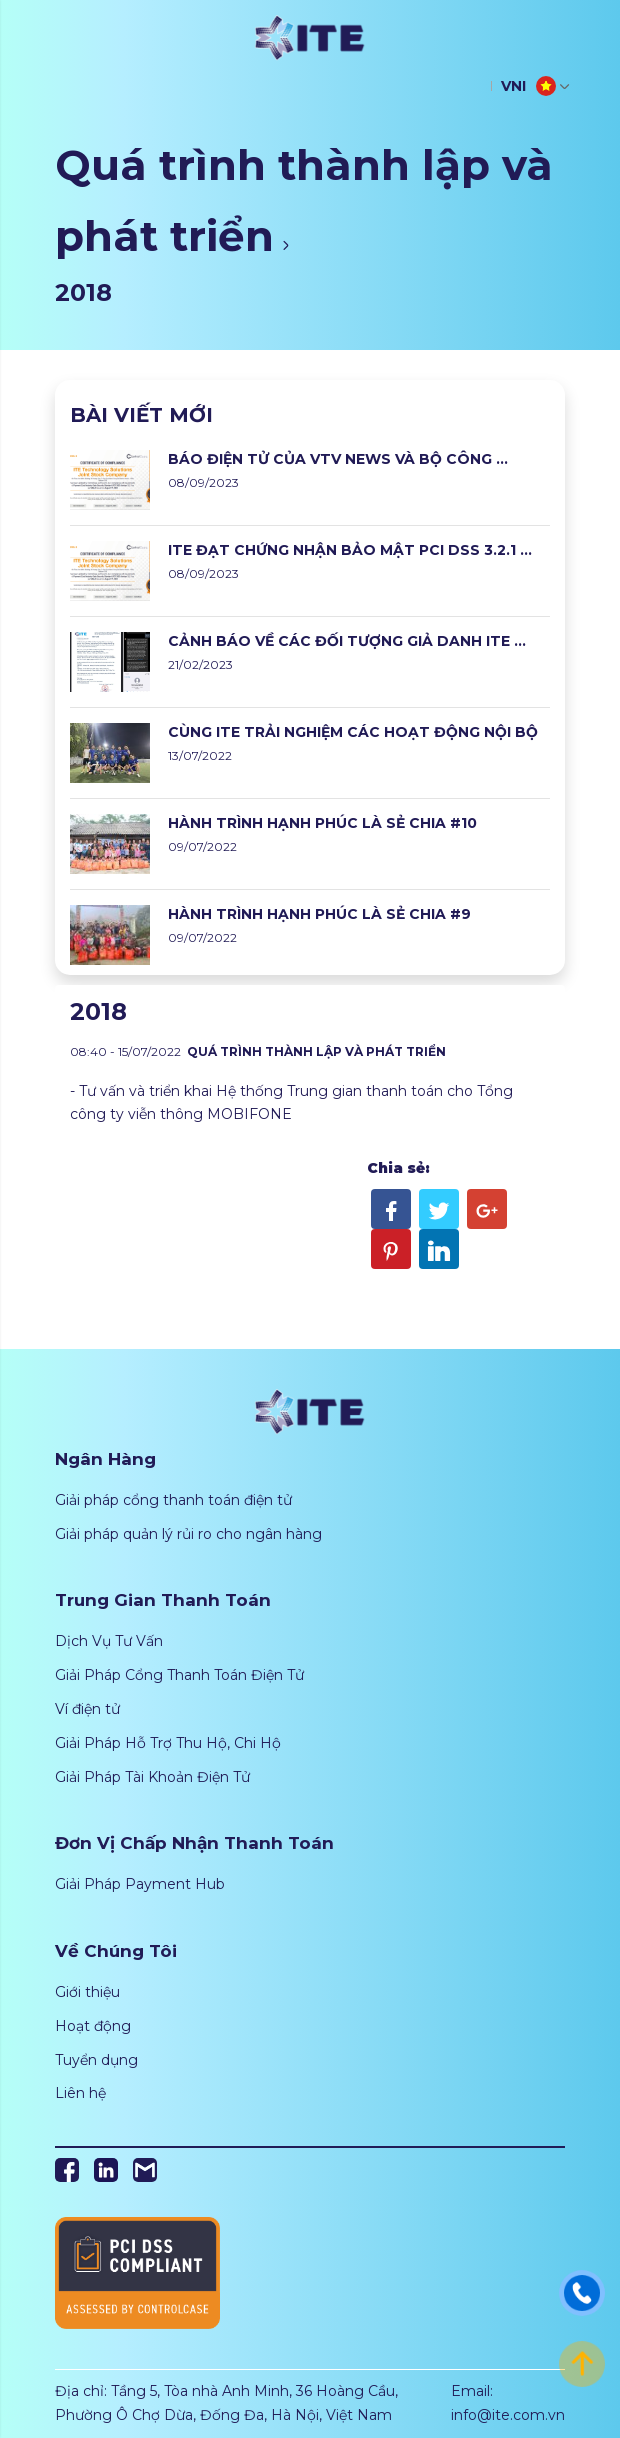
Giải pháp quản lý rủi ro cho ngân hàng (188, 1534)
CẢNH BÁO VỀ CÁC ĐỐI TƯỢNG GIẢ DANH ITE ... (347, 641)
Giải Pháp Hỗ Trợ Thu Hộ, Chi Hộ (168, 1743)
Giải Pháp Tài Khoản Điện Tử (152, 1777)
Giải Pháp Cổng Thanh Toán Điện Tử (179, 1675)
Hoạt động (93, 2026)
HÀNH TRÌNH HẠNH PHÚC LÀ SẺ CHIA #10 (322, 823)
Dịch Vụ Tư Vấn (109, 1641)
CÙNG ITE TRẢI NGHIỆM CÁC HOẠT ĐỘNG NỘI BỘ (353, 732)
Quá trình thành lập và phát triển (304, 200)
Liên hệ (80, 2093)
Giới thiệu (87, 1992)
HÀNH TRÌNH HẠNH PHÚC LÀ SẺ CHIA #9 (319, 914)
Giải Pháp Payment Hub (140, 1884)
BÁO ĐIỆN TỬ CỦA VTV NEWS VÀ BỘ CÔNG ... (338, 459)
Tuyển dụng (96, 2060)
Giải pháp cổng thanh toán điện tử (173, 1500)
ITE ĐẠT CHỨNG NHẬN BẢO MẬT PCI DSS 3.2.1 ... (350, 550)
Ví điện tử (87, 1709)
